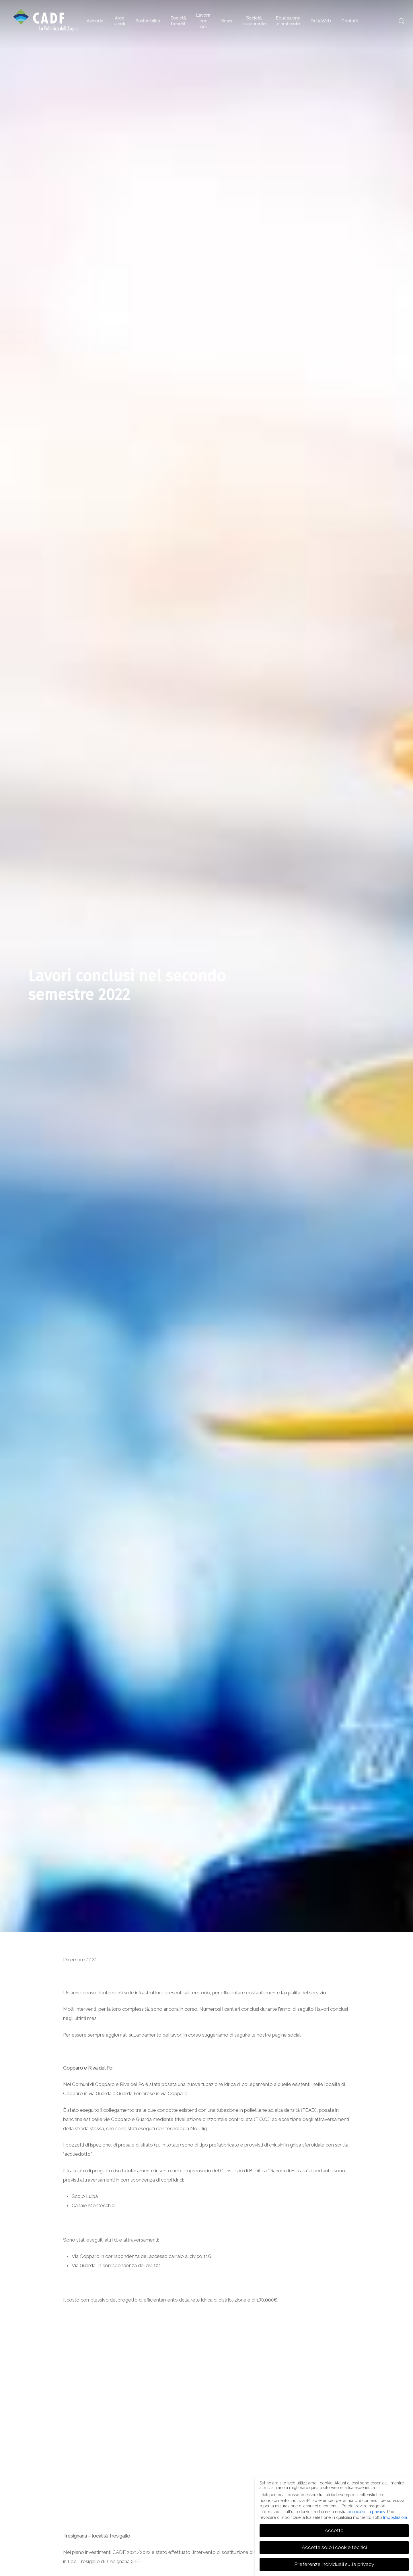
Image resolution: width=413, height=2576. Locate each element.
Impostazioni (395, 2517)
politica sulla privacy (366, 2511)
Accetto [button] (334, 2530)
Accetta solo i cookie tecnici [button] (334, 2547)
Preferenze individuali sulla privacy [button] (334, 2564)
